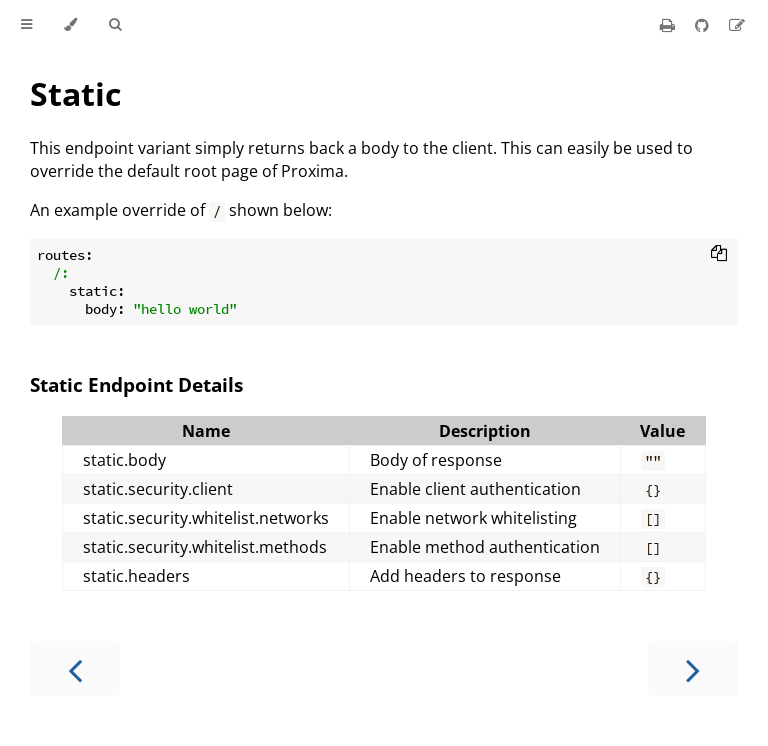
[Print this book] (669, 25)
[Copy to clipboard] (719, 255)
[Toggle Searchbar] (115, 25)
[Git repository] (704, 25)
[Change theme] (70, 25)
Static (75, 93)
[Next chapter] (693, 668)
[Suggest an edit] (737, 25)
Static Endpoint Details (136, 384)
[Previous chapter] (75, 668)
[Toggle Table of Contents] (26, 25)
